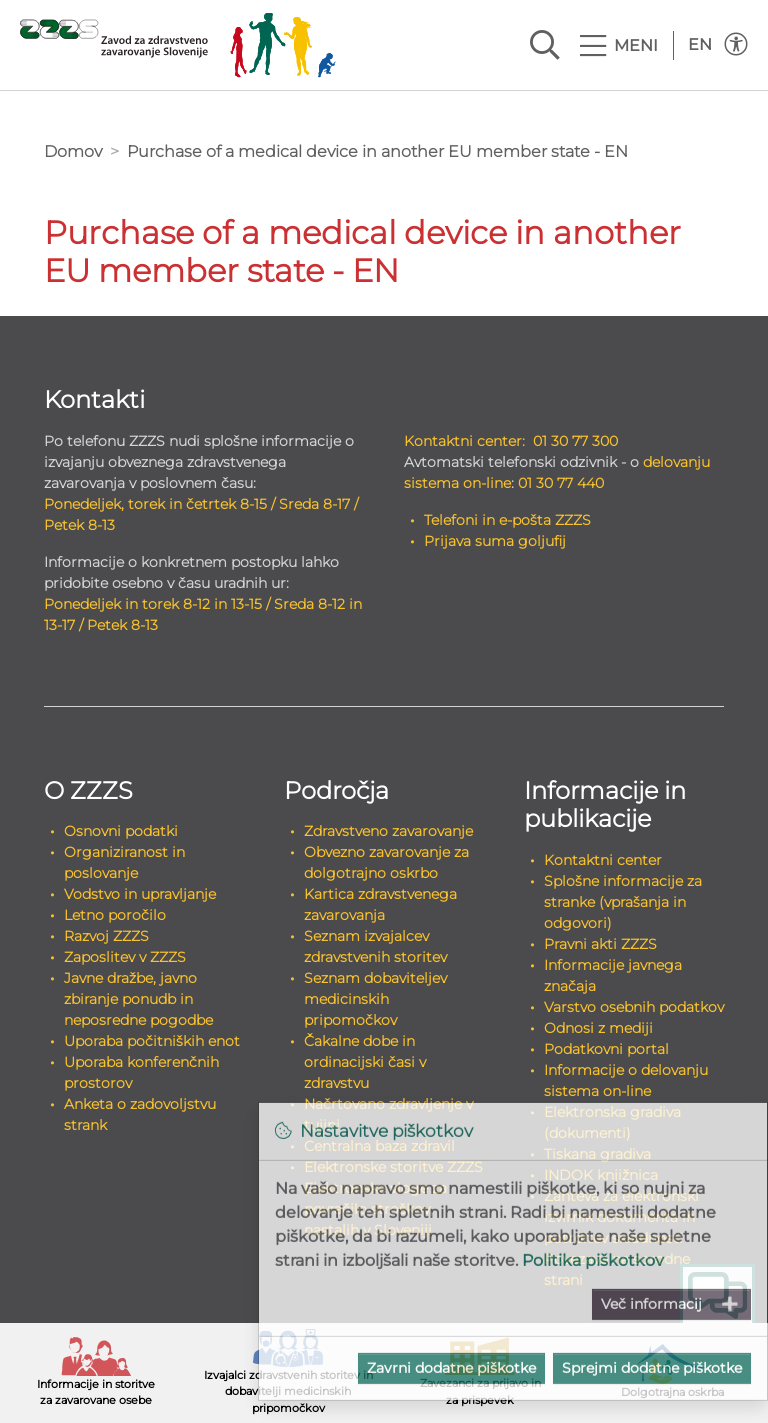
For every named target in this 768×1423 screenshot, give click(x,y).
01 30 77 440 (561, 483)
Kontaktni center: (464, 441)
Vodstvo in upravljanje (140, 894)
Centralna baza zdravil (379, 1146)
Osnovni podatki (121, 831)
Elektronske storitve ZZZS (393, 1167)
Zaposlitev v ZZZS (125, 957)
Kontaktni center (603, 860)
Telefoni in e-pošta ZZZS (507, 520)
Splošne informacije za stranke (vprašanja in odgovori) (623, 902)
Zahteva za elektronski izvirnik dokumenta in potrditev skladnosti (621, 1217)
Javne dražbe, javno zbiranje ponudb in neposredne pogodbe (138, 999)
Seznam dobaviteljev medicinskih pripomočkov (375, 999)
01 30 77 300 (575, 441)
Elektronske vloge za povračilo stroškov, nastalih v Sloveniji (375, 1209)
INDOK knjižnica (601, 1175)
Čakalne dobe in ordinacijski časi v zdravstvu (365, 1062)
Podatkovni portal (606, 1049)
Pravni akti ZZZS (600, 944)
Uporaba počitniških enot (152, 1041)
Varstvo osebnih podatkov (634, 1007)
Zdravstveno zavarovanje (388, 831)
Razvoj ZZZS (106, 936)
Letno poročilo (115, 915)
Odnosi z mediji (598, 1028)
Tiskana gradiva (597, 1154)
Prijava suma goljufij (495, 541)
